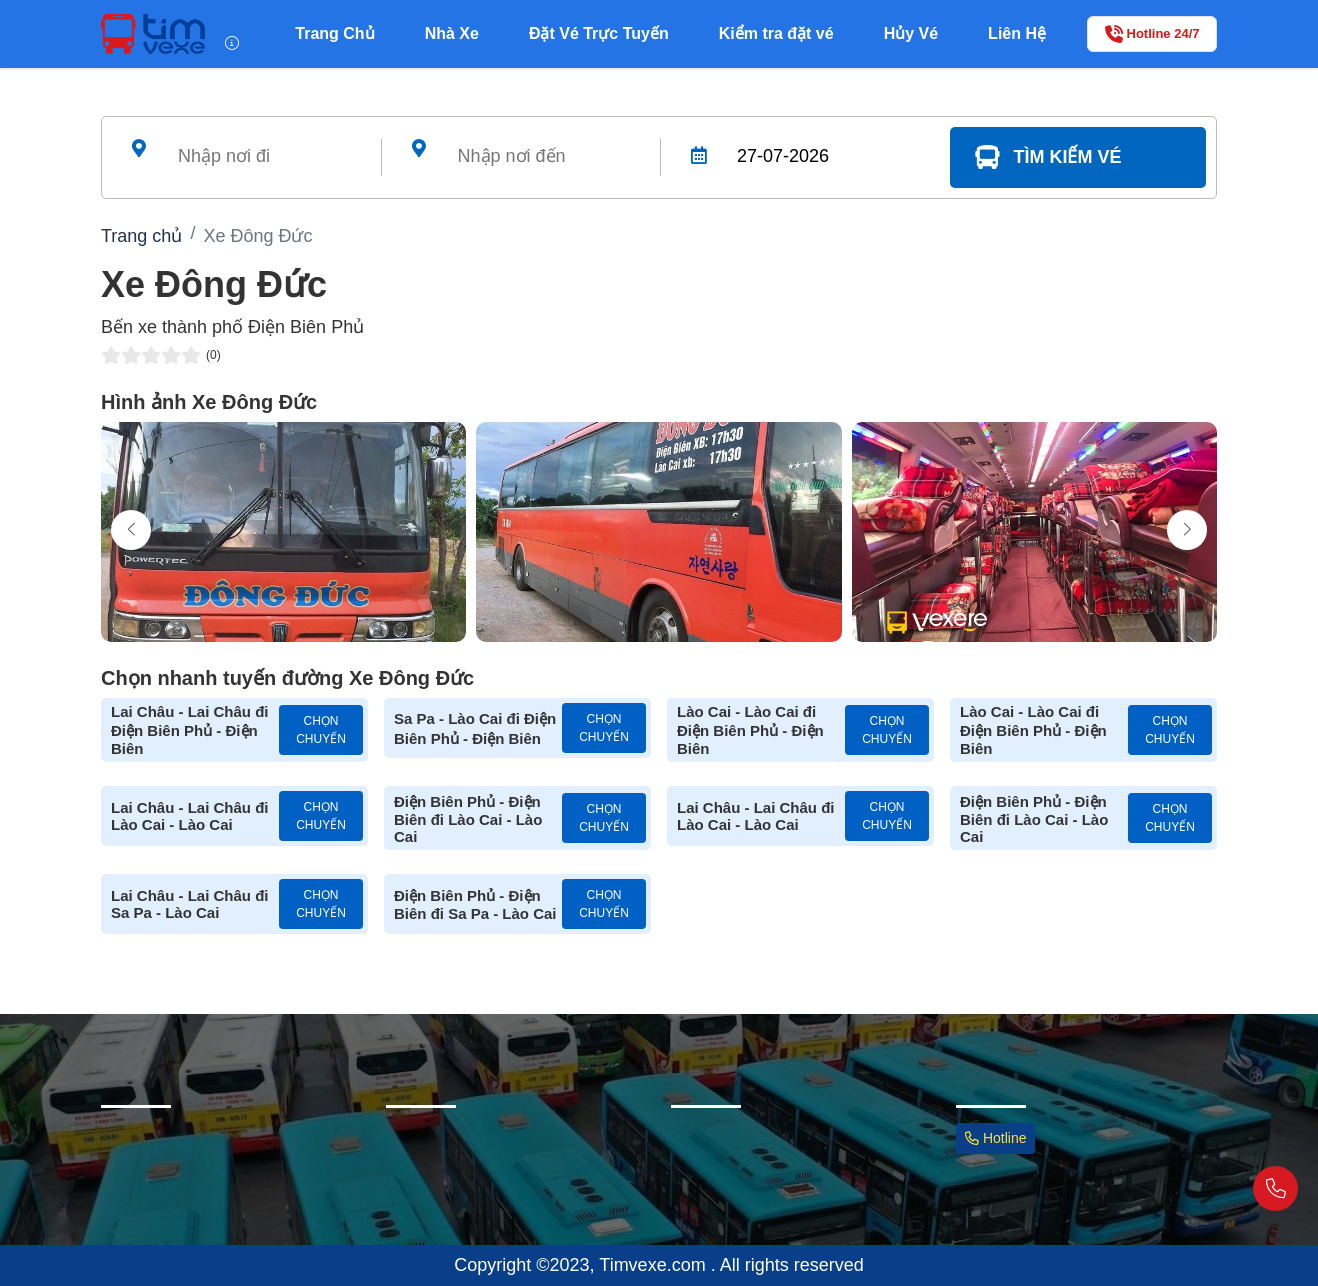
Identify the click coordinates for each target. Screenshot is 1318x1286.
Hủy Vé (911, 33)
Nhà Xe (452, 33)
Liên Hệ (1017, 33)
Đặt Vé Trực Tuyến (599, 33)
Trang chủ (141, 236)
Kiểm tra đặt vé (776, 33)
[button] (1187, 530)
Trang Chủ (334, 33)
